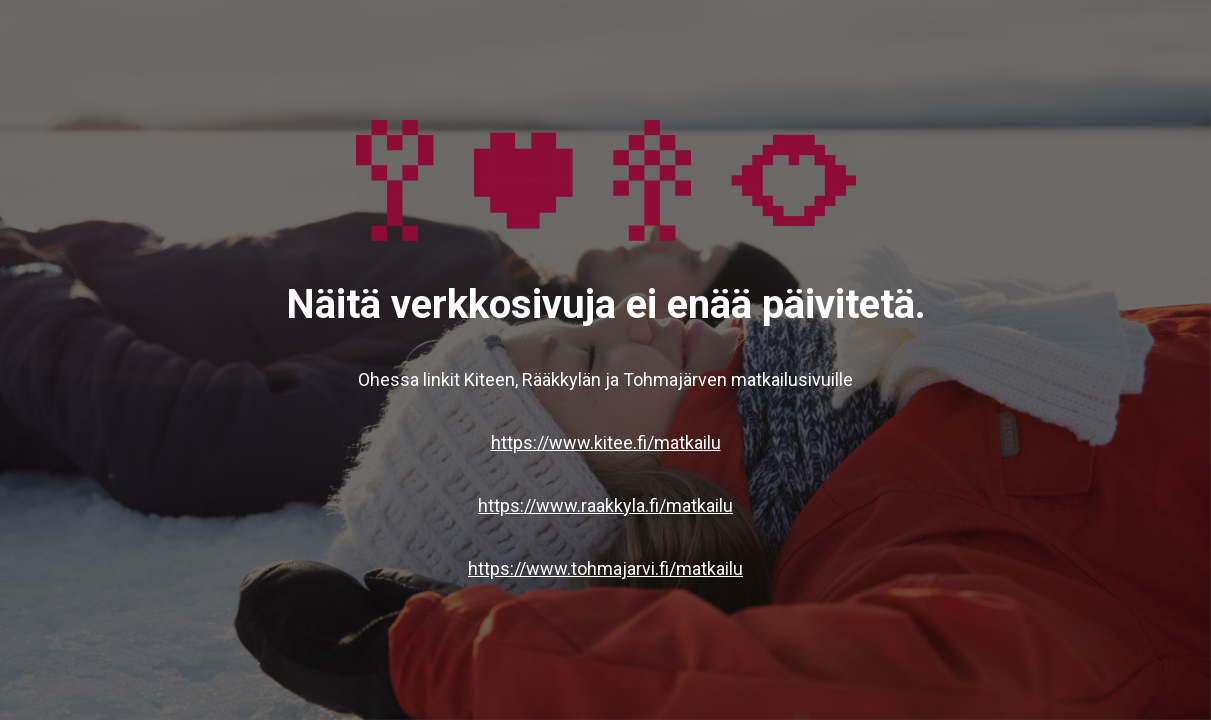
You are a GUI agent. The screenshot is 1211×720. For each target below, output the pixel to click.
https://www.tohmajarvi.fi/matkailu (605, 568)
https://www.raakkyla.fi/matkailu (605, 505)
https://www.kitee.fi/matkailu (606, 442)
